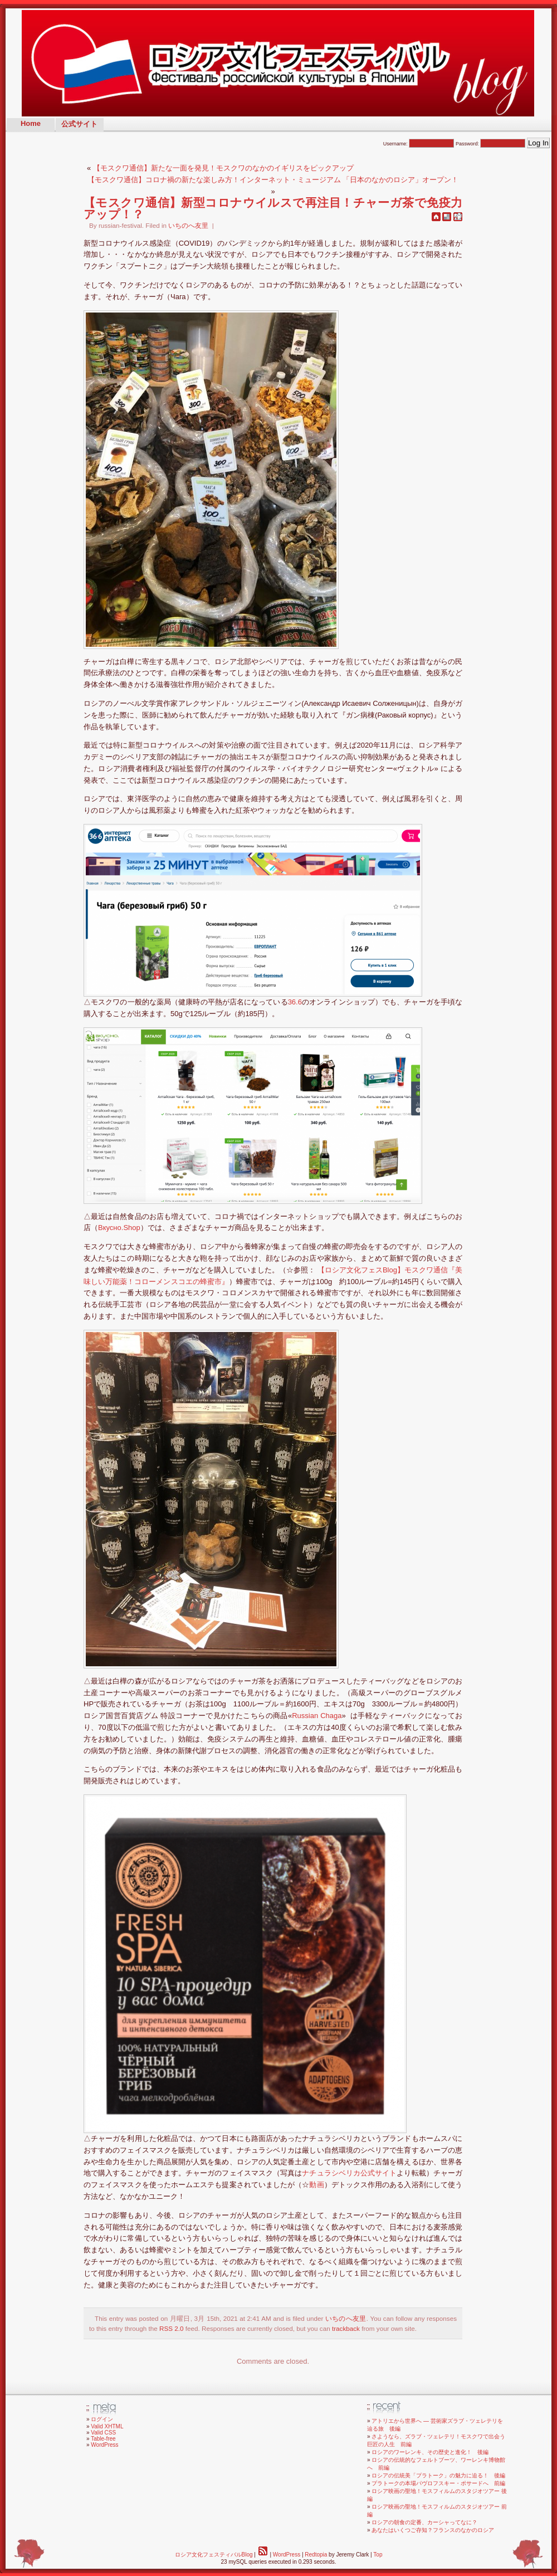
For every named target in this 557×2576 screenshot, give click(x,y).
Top (377, 2554)
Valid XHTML (107, 2426)
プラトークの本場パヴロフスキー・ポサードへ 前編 (438, 2483)
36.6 (295, 1002)
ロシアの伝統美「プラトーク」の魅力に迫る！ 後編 (438, 2475)
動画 (316, 2184)
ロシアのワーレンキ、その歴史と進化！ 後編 (430, 2452)
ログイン (102, 2419)
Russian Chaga (316, 1715)
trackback (346, 2328)
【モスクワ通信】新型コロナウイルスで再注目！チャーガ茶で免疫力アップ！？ (273, 208)
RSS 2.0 (171, 2328)
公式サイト (79, 124)
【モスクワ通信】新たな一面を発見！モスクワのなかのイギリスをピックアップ (223, 168)
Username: (419, 144)
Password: (491, 144)
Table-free (103, 2439)
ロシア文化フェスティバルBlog (214, 2554)
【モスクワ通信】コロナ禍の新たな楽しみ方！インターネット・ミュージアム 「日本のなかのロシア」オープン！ (273, 179)
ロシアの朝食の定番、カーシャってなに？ (424, 2522)
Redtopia (316, 2554)
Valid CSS (103, 2432)
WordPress (104, 2445)
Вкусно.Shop (119, 1227)
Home (31, 123)
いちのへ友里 (188, 225)
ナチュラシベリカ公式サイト (349, 2173)
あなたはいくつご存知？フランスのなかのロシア (433, 2530)
